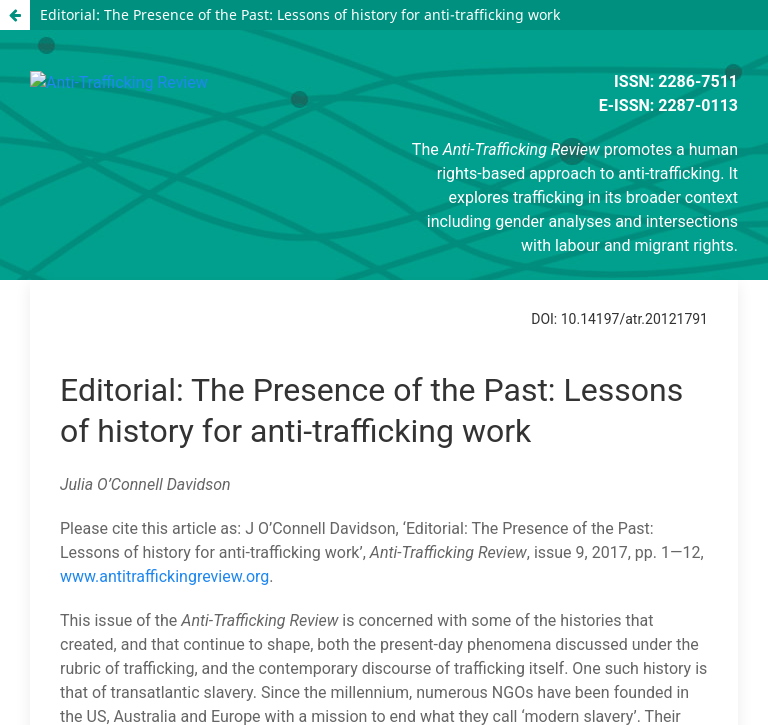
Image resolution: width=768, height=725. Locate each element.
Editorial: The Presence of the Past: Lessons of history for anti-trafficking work (300, 14)
